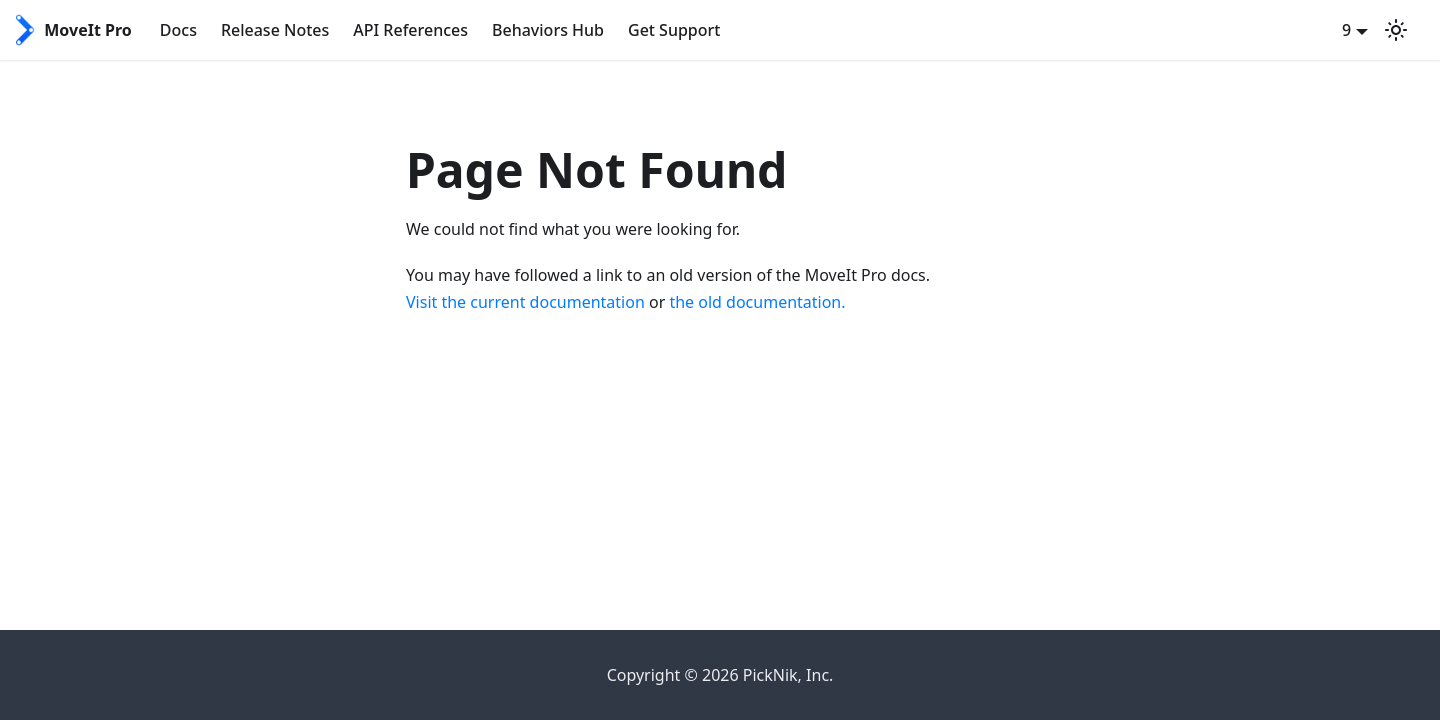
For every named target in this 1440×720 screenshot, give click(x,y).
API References (410, 30)
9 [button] (1346, 30)
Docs (178, 30)
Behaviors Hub (548, 30)
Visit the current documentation (525, 302)
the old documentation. (757, 302)
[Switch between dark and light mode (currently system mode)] (1396, 30)
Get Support (674, 30)
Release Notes (275, 30)
